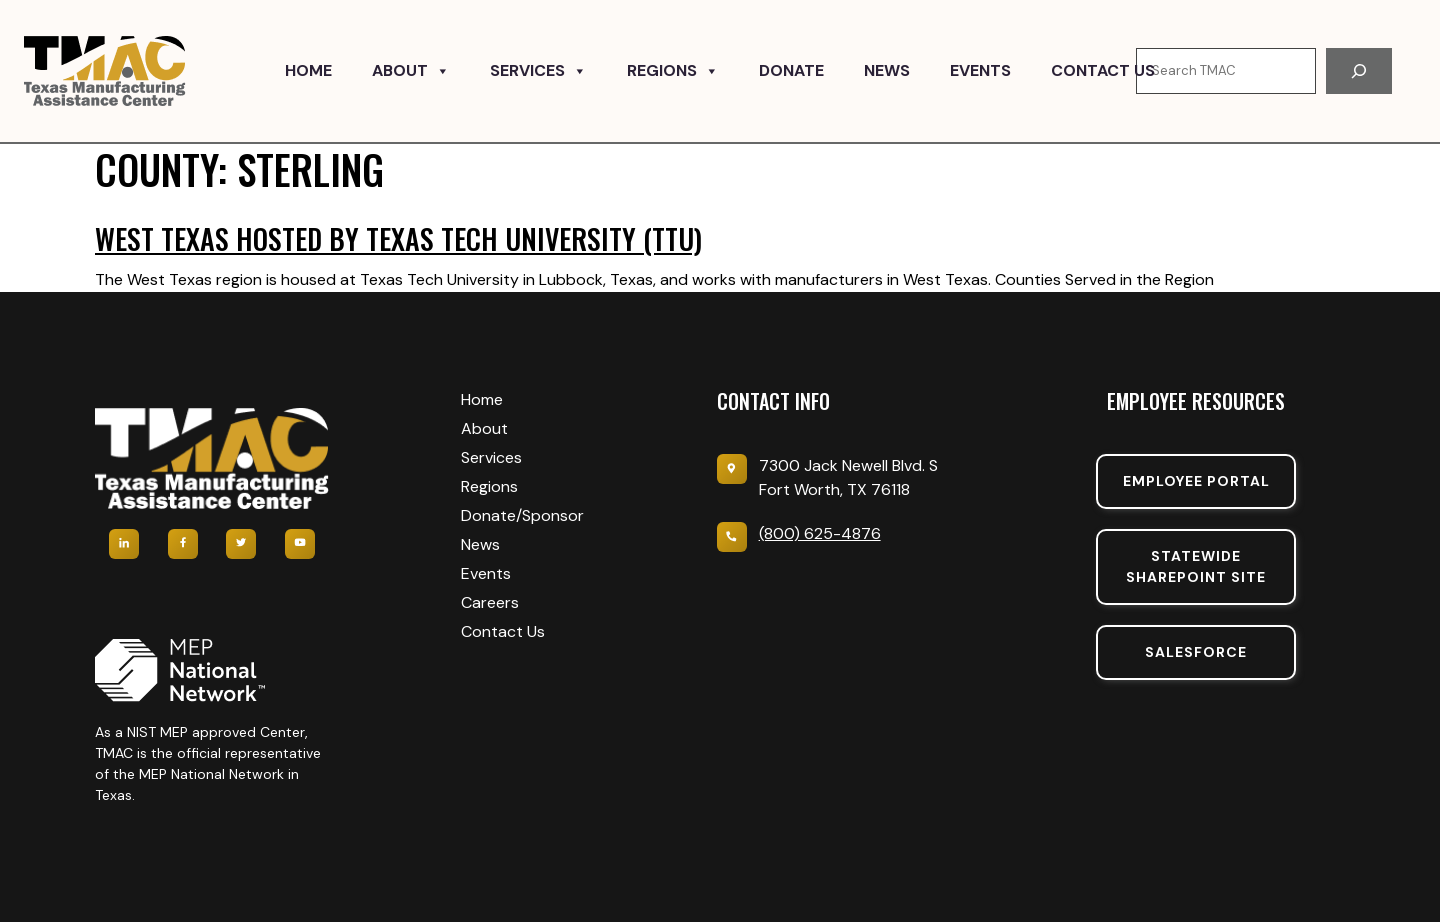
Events (980, 70)
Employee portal (1196, 481)
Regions (673, 71)
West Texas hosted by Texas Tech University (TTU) (398, 238)
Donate (791, 70)
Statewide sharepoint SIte (1196, 566)
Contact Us (1103, 70)
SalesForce (1196, 652)
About (411, 71)
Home (308, 70)
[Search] (1359, 71)
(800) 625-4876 (820, 533)
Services (538, 71)
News (887, 70)
